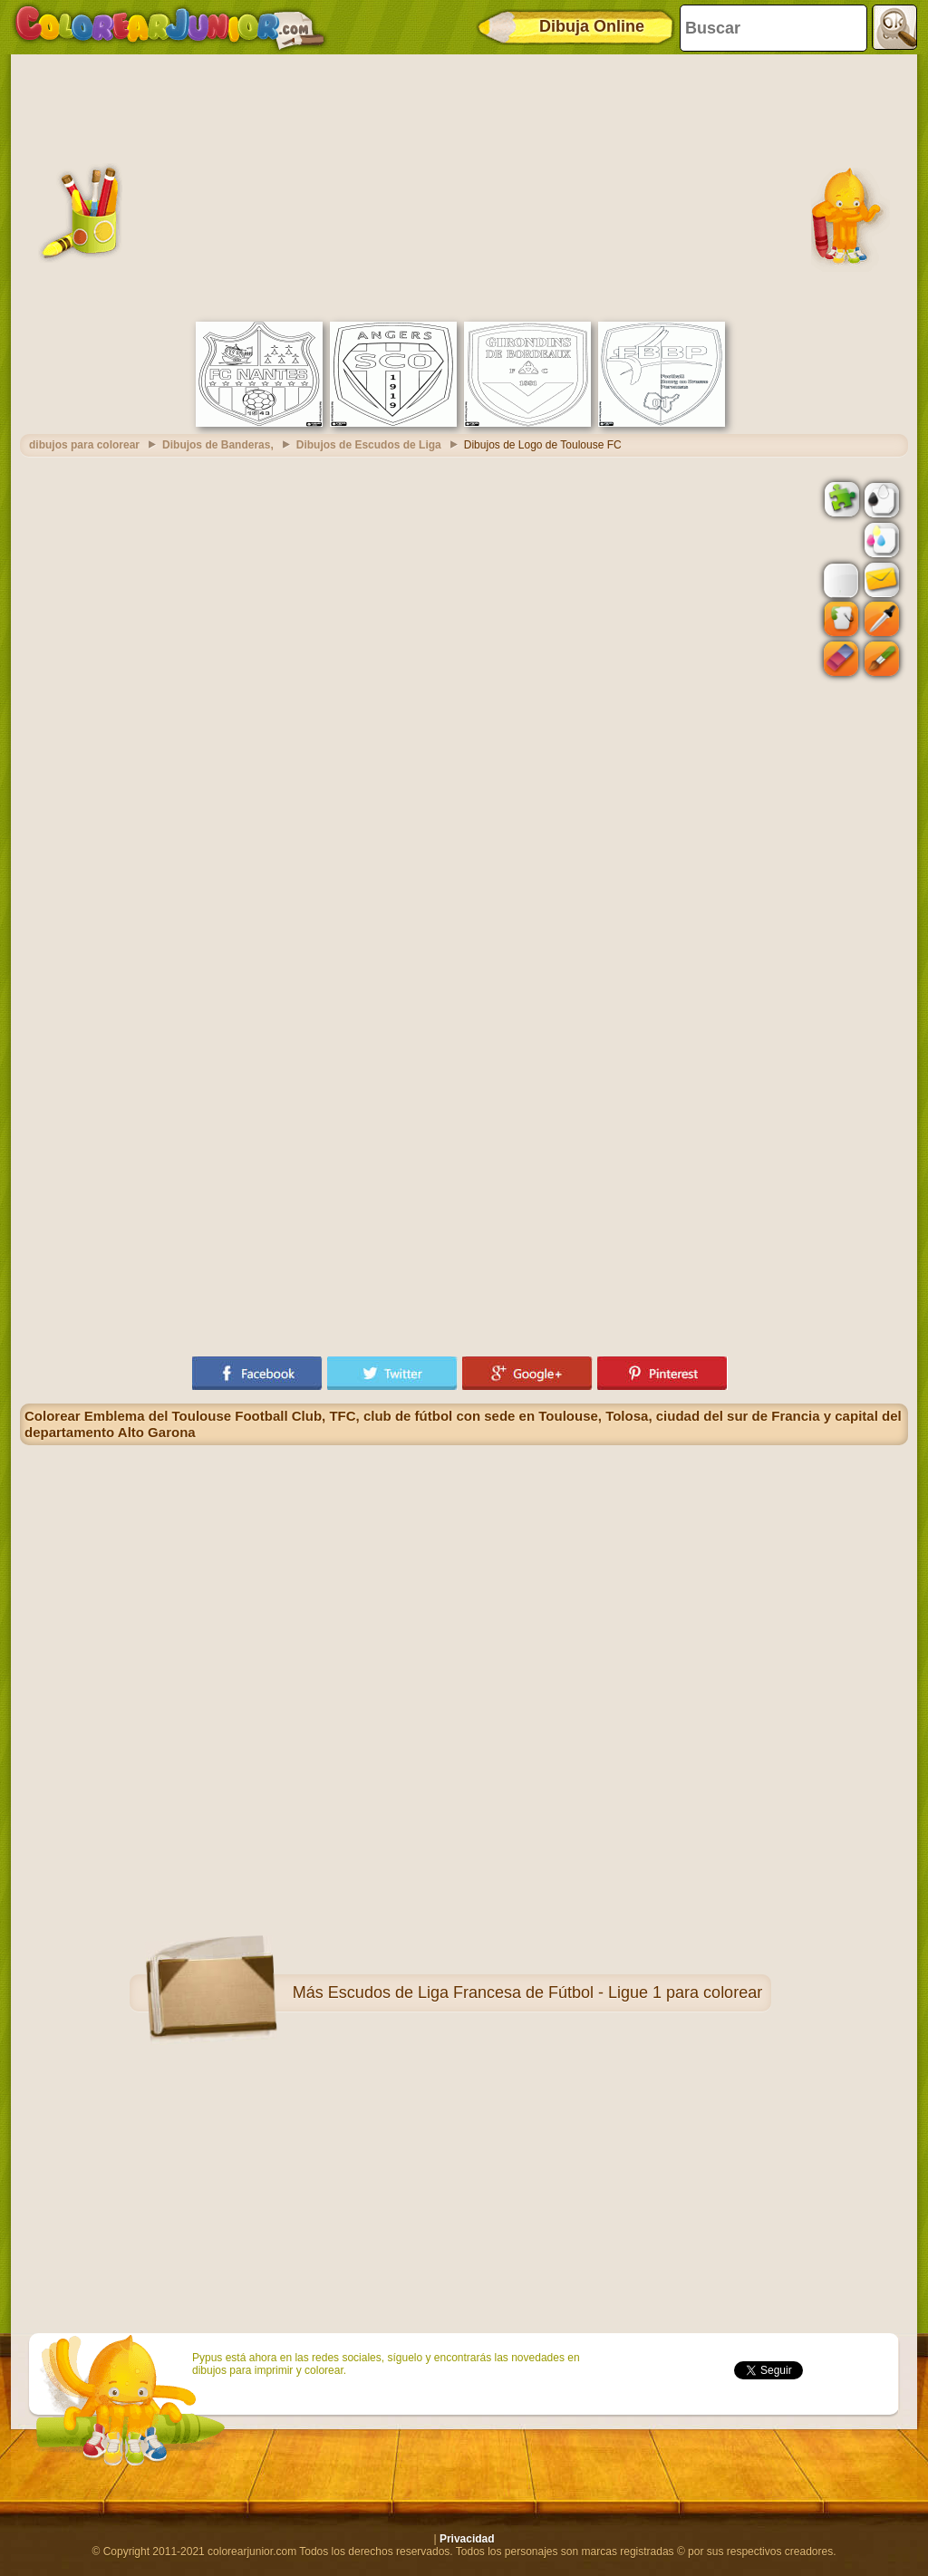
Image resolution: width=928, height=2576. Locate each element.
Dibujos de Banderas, (218, 445)
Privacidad (467, 2539)
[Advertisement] (464, 186)
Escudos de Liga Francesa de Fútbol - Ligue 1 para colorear (545, 1992)
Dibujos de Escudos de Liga (368, 445)
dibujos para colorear (84, 445)
